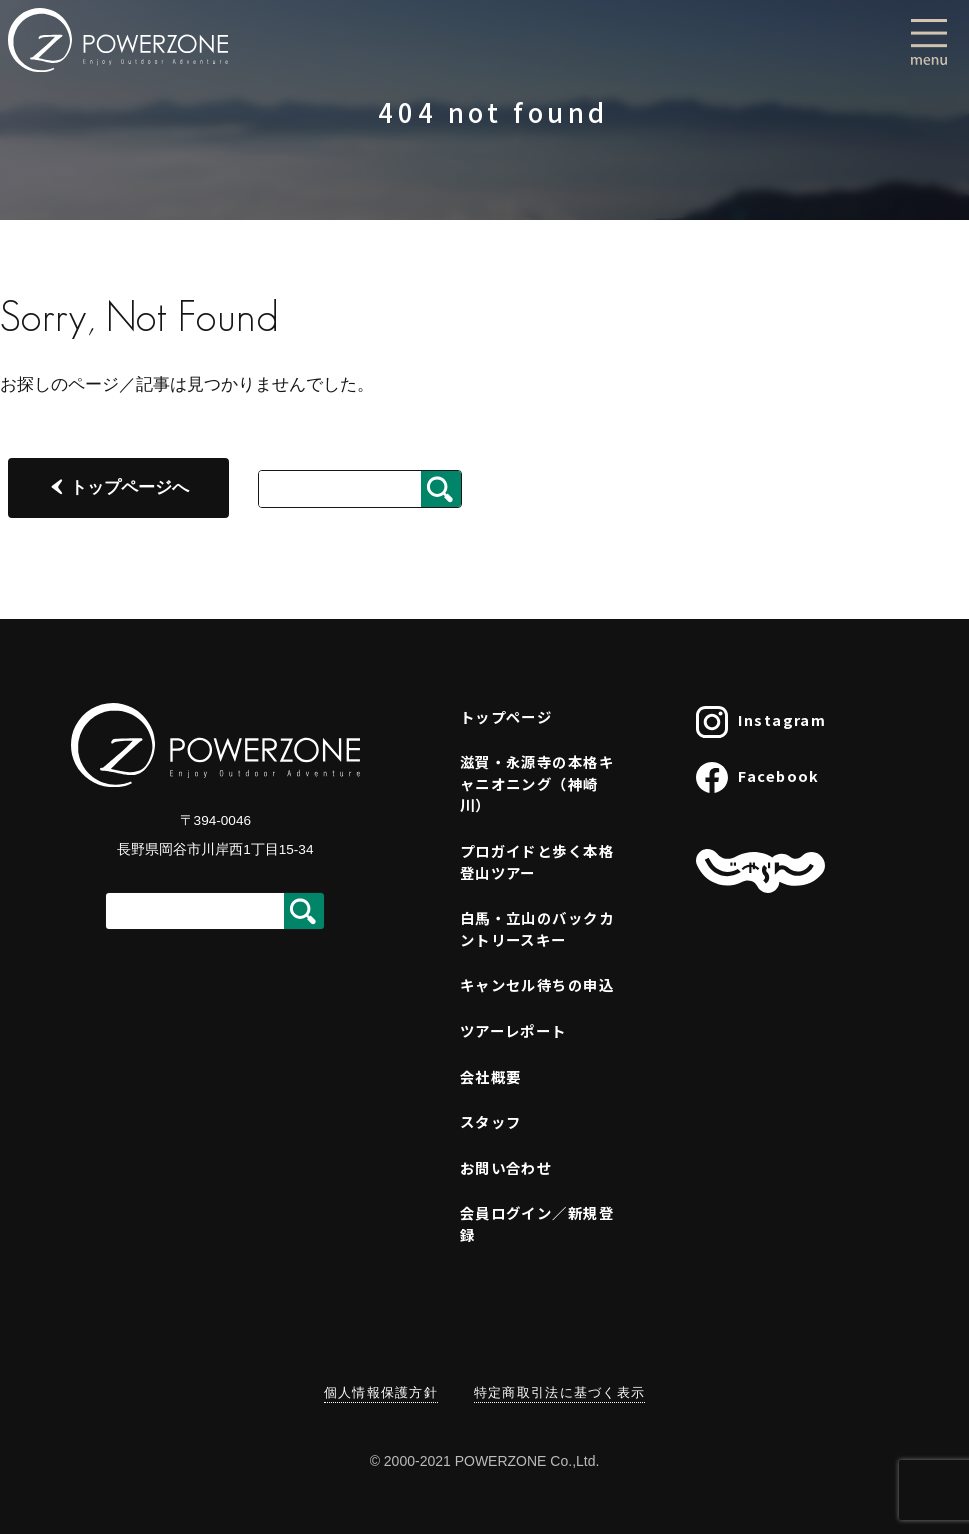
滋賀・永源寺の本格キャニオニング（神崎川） (537, 783)
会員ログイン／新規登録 (537, 1223)
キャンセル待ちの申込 (537, 984)
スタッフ (491, 1121)
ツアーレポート (513, 1030)
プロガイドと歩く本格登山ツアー (537, 861)
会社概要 (491, 1076)
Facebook (758, 778)
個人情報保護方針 (381, 1392)
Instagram (761, 722)
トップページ (506, 716)
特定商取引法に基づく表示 (559, 1392)
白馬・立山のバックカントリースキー (537, 928)
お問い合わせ (506, 1167)
